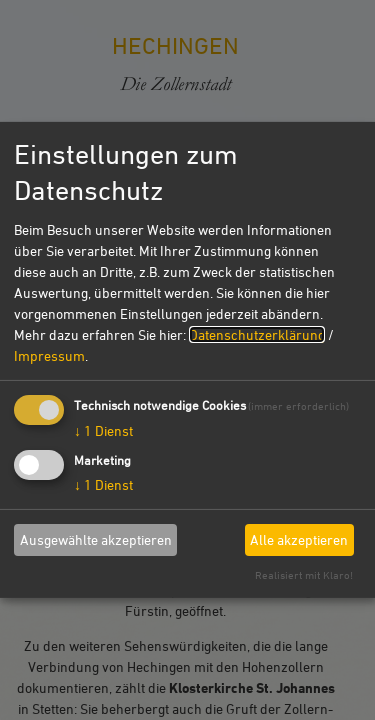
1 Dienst (103, 429)
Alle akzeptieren (299, 539)
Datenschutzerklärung (257, 333)
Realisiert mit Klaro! (304, 574)
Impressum (49, 354)
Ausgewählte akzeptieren (96, 539)
